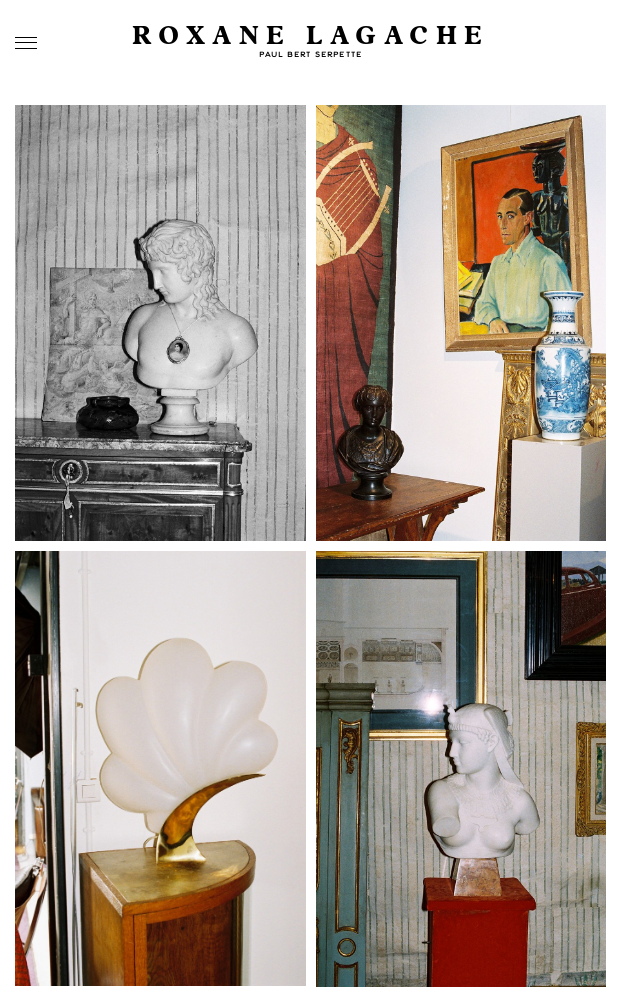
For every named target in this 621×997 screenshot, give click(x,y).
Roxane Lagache (311, 36)
